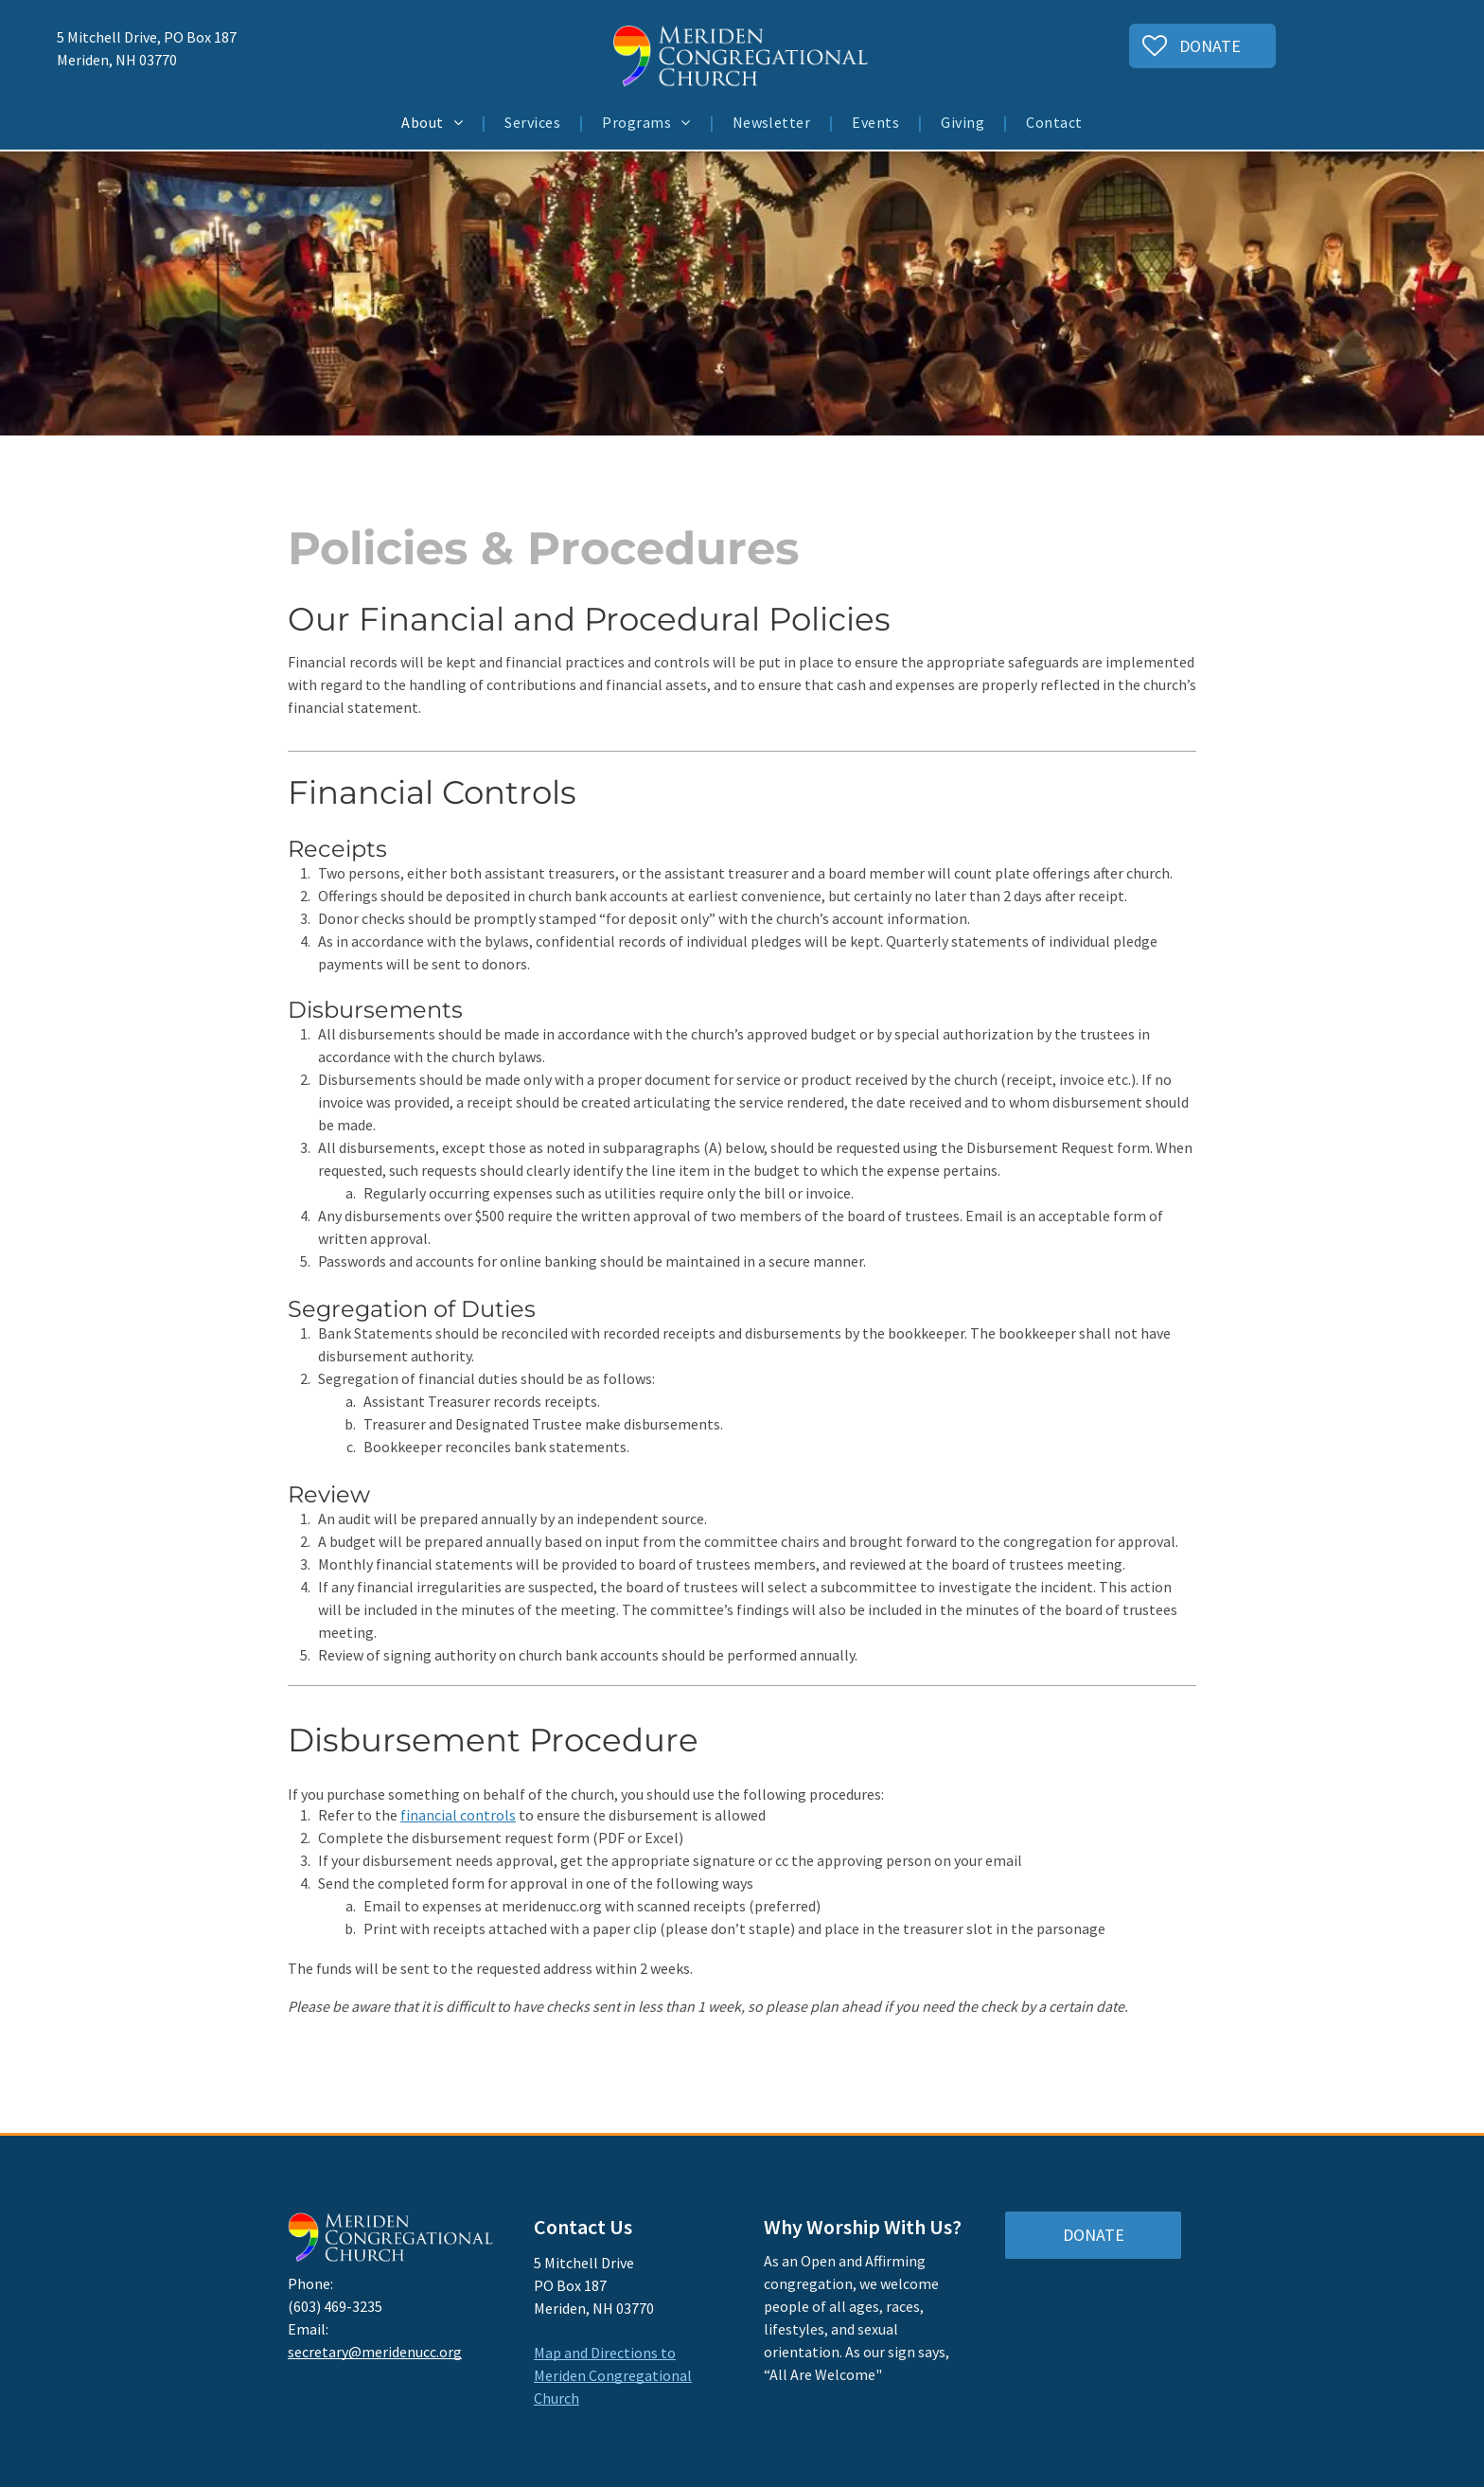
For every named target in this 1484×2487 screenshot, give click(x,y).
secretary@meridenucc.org (375, 2351)
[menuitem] (434, 122)
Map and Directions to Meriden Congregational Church (613, 2375)
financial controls (458, 1814)
